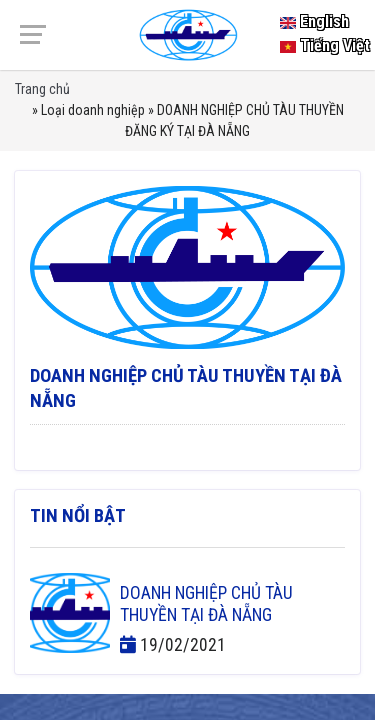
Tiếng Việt (325, 45)
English (314, 21)
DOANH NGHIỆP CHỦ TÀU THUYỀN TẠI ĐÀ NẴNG (206, 603)
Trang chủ (42, 89)
